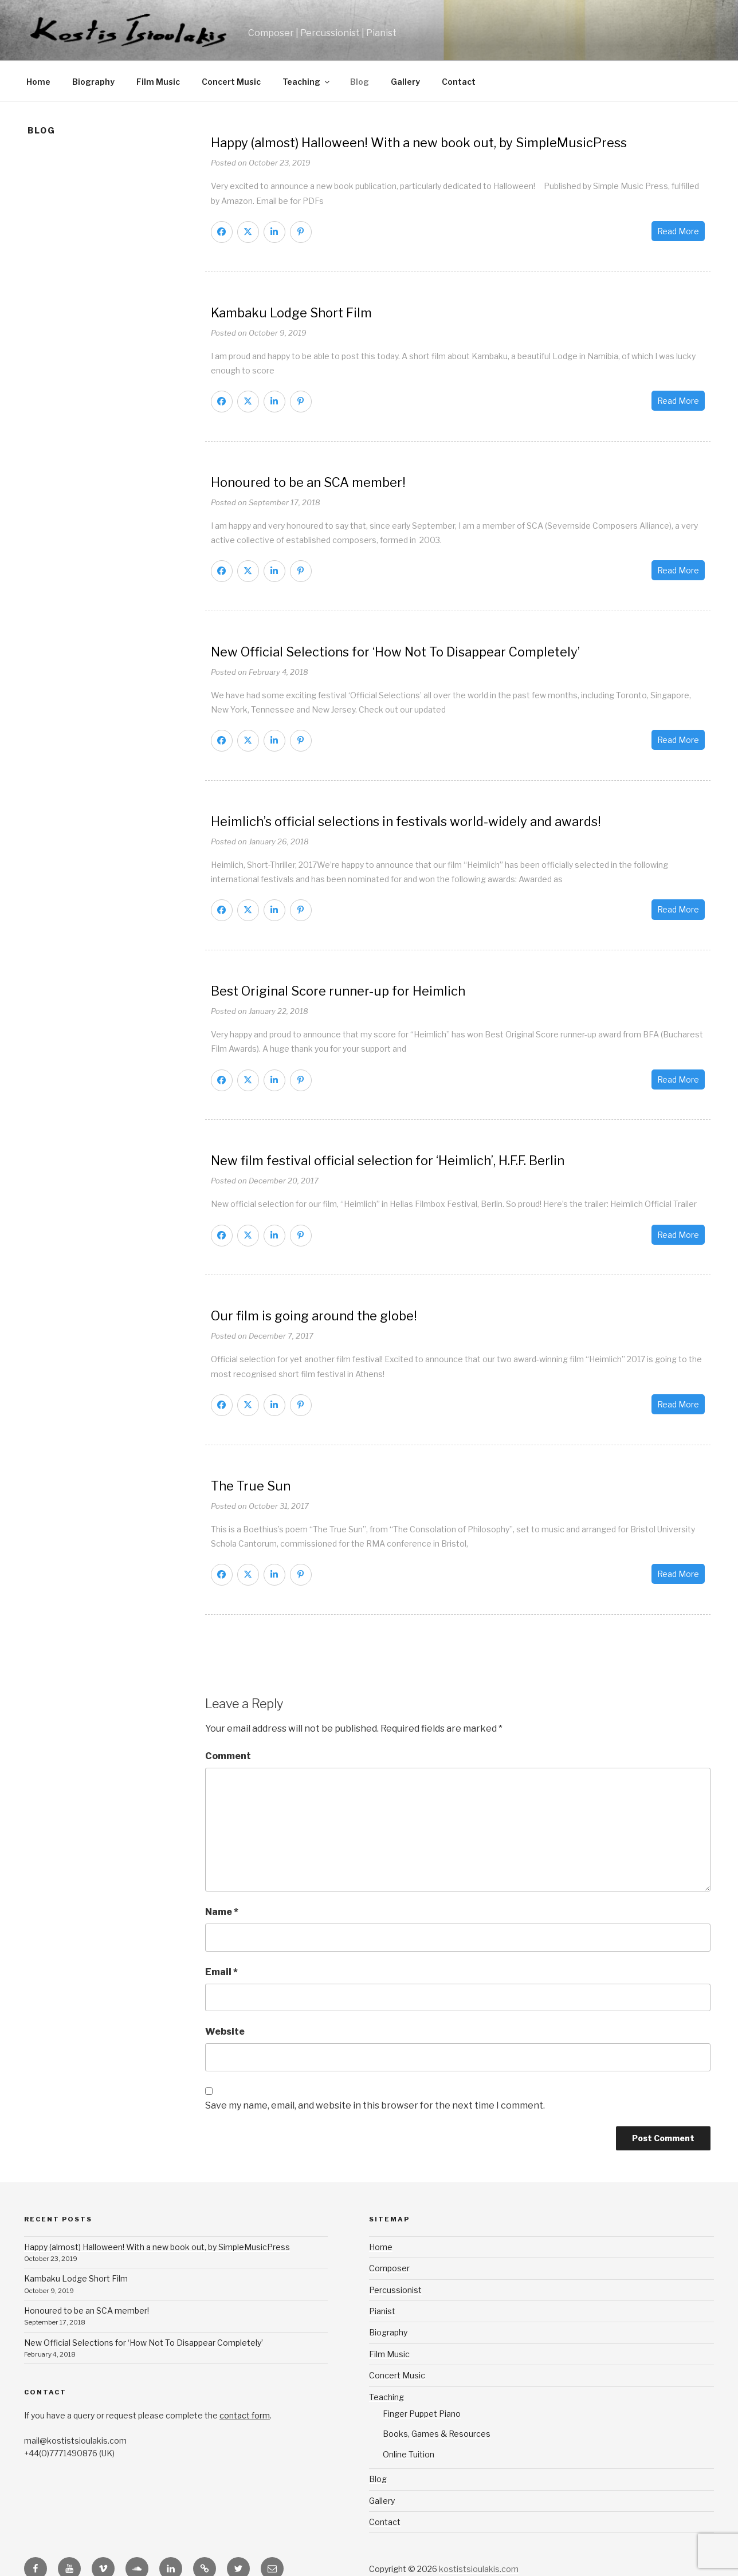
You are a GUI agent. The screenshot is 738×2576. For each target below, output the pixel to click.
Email (221, 1972)
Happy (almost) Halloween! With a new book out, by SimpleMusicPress (157, 2247)
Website (225, 2031)
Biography (93, 81)
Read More (678, 231)
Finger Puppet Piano (422, 2413)
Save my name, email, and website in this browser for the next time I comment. (375, 2105)
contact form (244, 2415)
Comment (228, 1756)
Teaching (306, 81)
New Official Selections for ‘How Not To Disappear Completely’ (143, 2342)
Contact (459, 81)
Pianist (382, 2311)
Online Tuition (408, 2454)
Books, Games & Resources (436, 2434)
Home (38, 81)
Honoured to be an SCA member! (86, 2310)
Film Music (158, 81)
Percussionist (395, 2290)
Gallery (405, 81)
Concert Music (231, 81)
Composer (389, 2268)
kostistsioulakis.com (479, 2569)
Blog (359, 81)
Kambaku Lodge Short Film (76, 2278)
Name (221, 1911)
